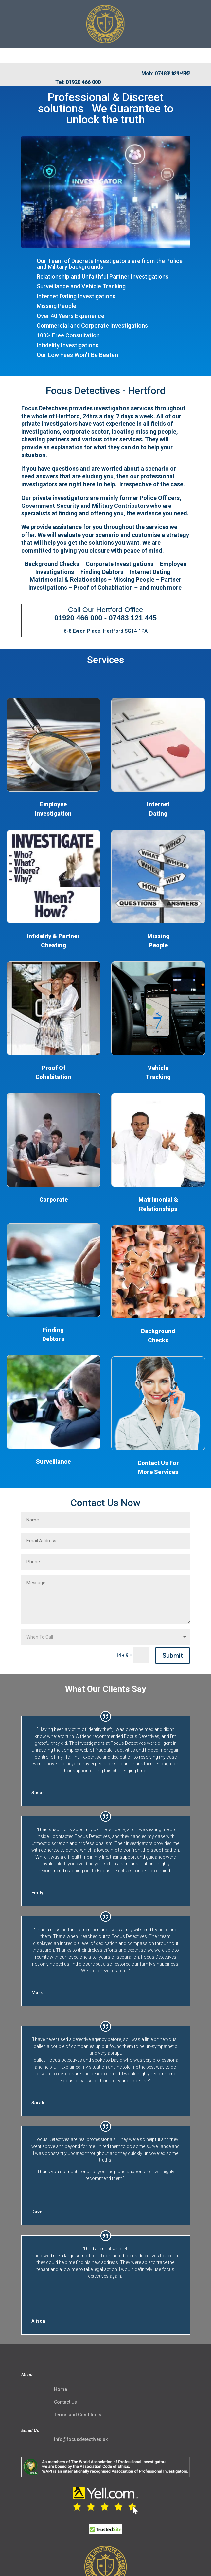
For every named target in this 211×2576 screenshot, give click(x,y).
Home (60, 2389)
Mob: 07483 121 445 (165, 73)
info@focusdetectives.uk (81, 2439)
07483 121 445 (133, 618)
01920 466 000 (78, 618)
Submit (172, 1655)
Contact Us (65, 2402)
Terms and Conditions (77, 2414)
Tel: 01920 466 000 (78, 82)
